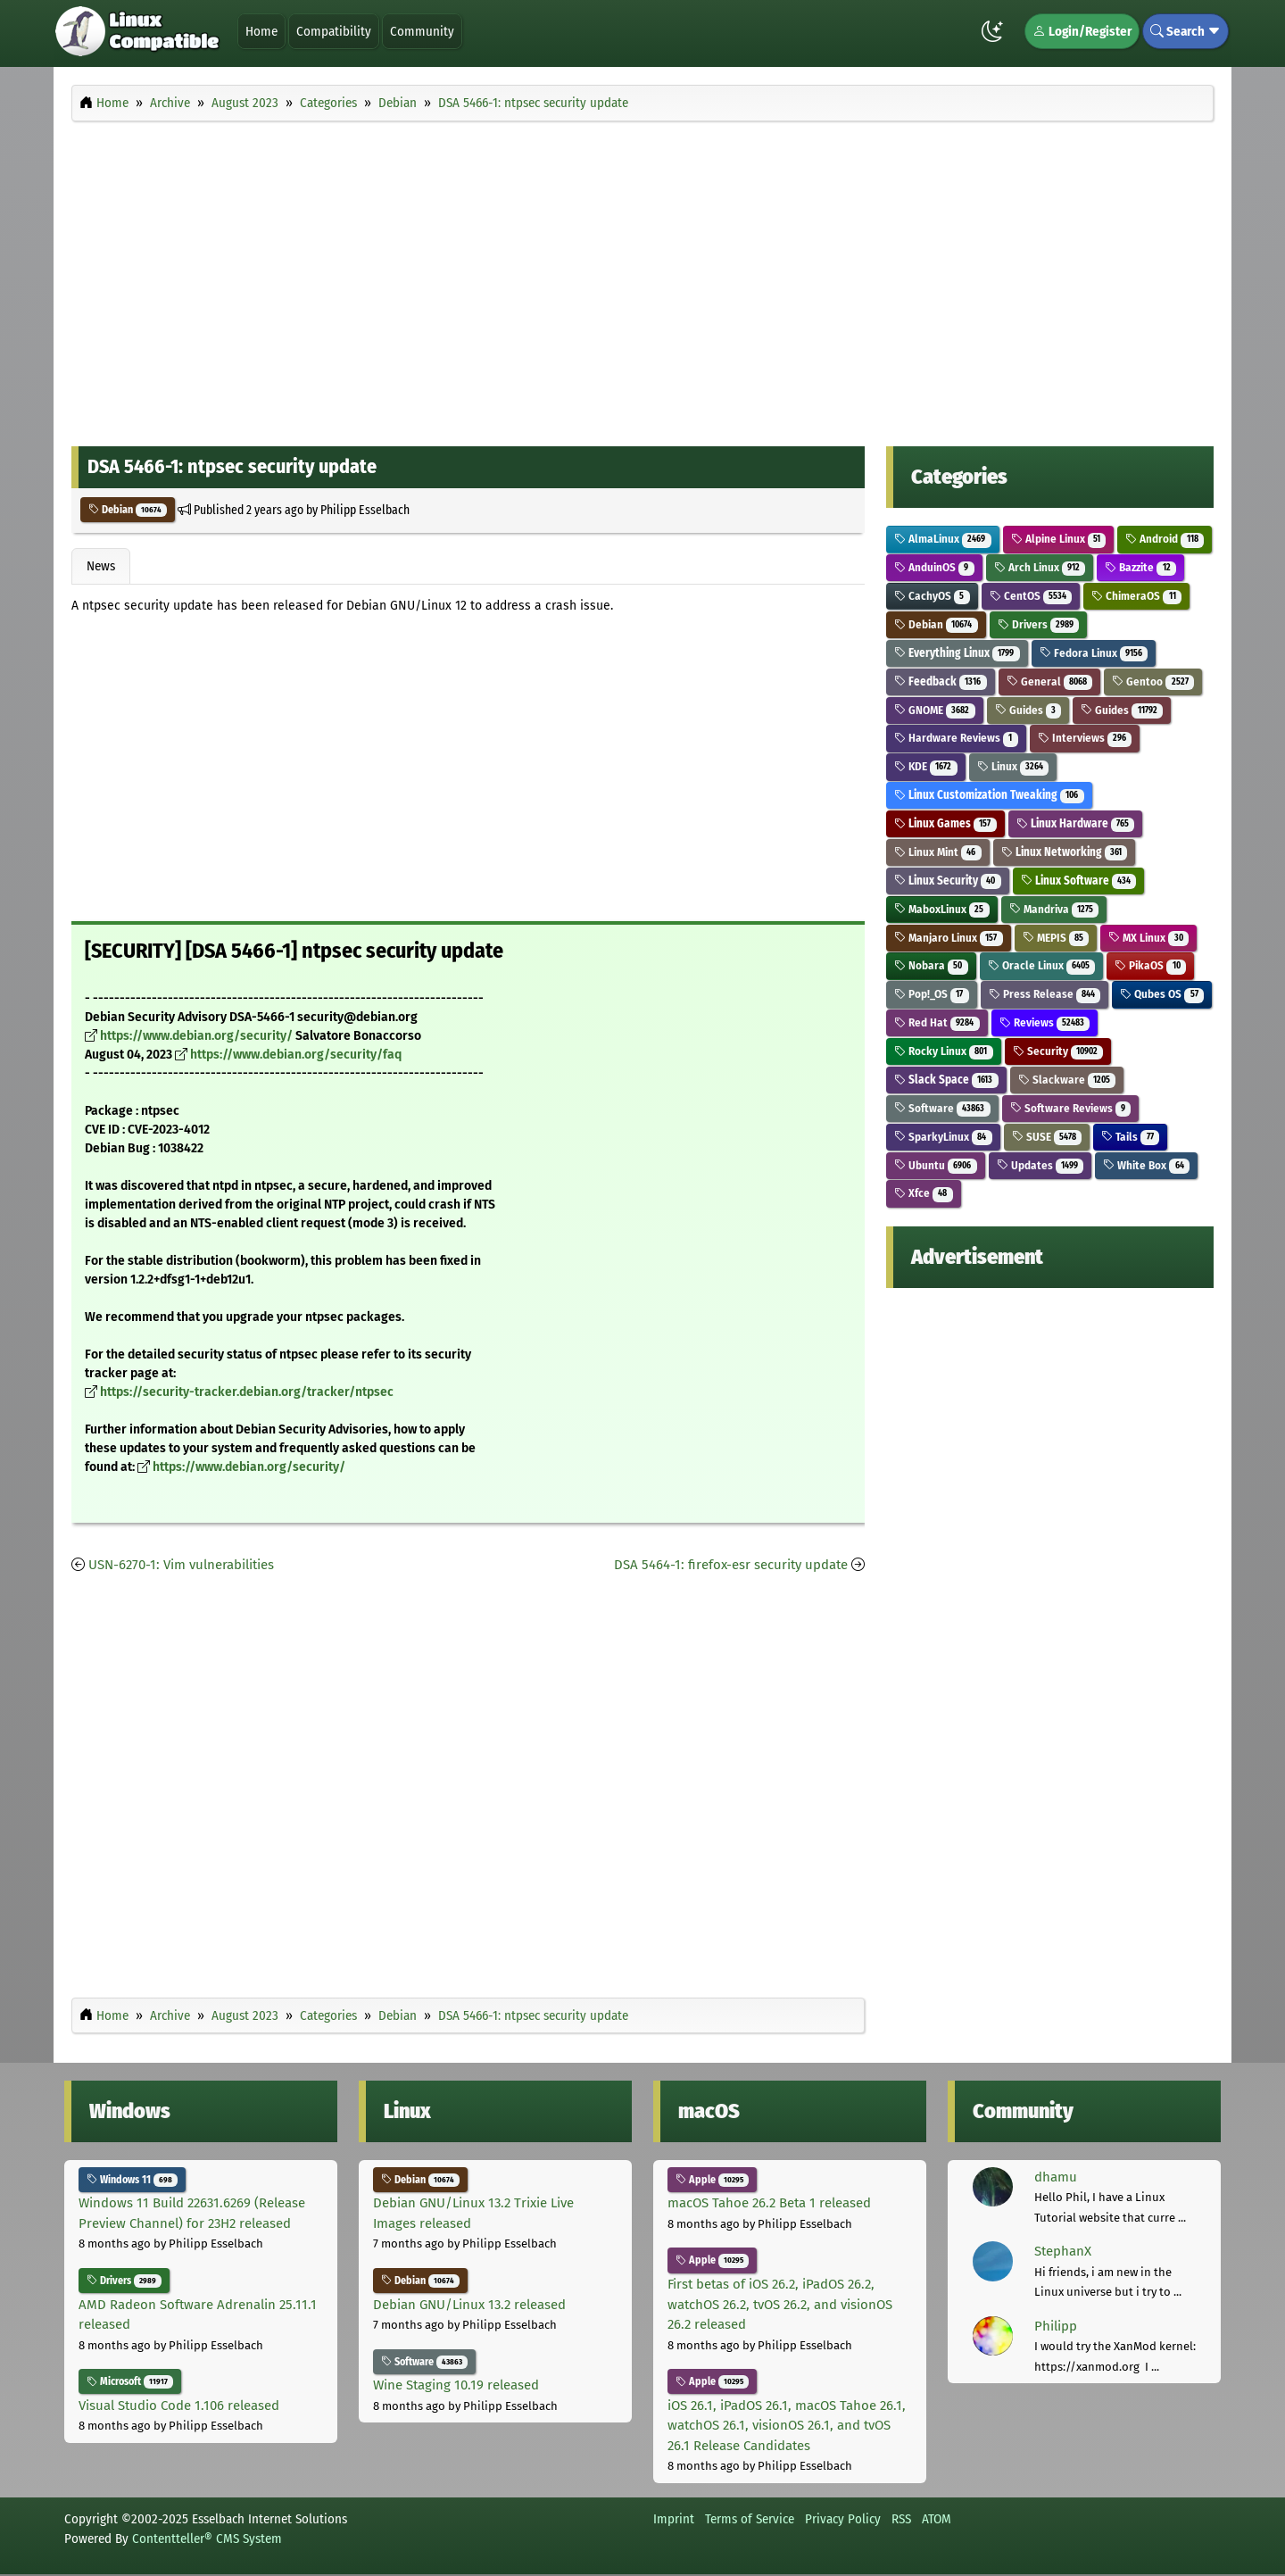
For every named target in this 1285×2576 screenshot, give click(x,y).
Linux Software (1079, 880)
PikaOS (1150, 965)
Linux (1013, 766)
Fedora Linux (1094, 653)
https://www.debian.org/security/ (196, 1035)
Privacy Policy (843, 2519)
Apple (712, 2179)
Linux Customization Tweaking (989, 795)
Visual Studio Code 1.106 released (179, 2405)
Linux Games (945, 823)
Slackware (1067, 1079)
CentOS (1031, 595)
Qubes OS (1162, 994)
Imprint (673, 2519)
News (101, 566)
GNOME (934, 710)
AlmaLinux (942, 538)
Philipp (1055, 2326)
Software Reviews (1071, 1108)
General (1050, 681)
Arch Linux (1040, 567)
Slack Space (946, 1079)
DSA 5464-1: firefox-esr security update (731, 1565)
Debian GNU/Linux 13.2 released (469, 2305)
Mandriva (1054, 909)
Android (1164, 538)
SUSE (1047, 1136)
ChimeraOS (1136, 595)
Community (422, 31)
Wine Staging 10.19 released (456, 2385)
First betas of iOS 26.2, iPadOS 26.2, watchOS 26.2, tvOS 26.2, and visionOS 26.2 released (779, 2304)
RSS (901, 2519)
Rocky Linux (943, 1051)
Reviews (1044, 1022)
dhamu (1055, 2177)
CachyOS (932, 595)
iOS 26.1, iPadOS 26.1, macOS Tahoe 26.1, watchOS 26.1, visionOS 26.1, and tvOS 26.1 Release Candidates (786, 2425)
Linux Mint (938, 852)
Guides (1028, 710)
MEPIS (1056, 937)
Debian (127, 509)
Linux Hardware (1075, 823)
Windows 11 (132, 2179)
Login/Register (1082, 31)
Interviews (1085, 737)
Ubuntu (935, 1165)
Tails (1130, 1136)
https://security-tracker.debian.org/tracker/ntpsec (247, 1392)
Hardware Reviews (956, 737)
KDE (926, 766)
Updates (1040, 1165)
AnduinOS (934, 567)
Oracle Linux (1042, 965)
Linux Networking (1064, 852)
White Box (1146, 1165)
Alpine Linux (1059, 538)
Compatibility (333, 31)
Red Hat (937, 1022)
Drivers (1039, 624)
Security (1058, 1051)
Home (261, 31)
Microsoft (130, 2381)
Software (942, 1108)
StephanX (1062, 2251)
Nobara (931, 965)
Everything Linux (957, 653)
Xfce (923, 1193)
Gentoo (1153, 681)
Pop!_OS (931, 994)
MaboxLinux (942, 909)
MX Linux (1148, 937)
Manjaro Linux (948, 937)
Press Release (1045, 994)
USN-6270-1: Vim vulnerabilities (181, 1565)
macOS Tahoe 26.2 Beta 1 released (769, 2203)
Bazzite (1140, 567)
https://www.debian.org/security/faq (296, 1054)
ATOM (936, 2519)
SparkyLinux (943, 1136)
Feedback (940, 681)
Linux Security (947, 880)
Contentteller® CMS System (207, 2538)
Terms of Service (749, 2519)
